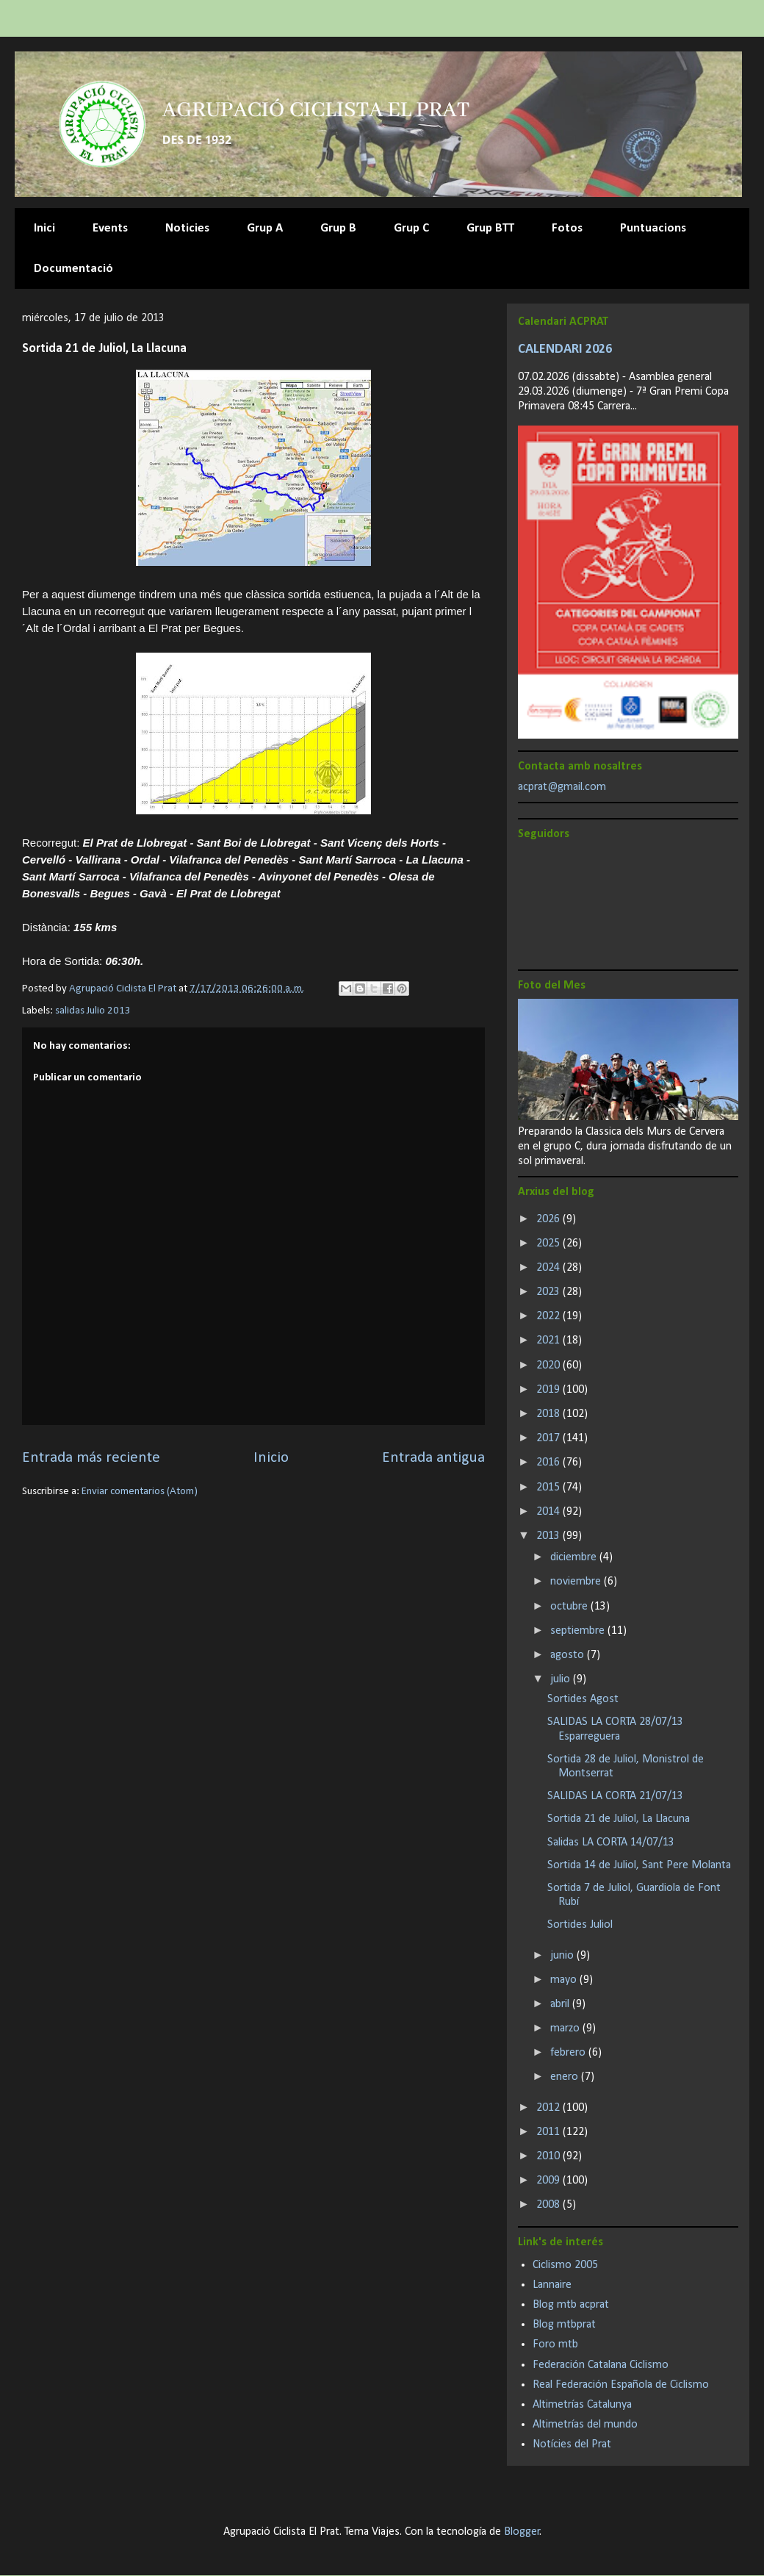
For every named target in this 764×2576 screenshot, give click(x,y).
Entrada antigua (433, 1457)
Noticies (187, 228)
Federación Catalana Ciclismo (600, 2365)
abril (561, 2004)
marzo (566, 2028)
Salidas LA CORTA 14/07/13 (610, 1842)
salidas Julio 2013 (93, 1010)
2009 (549, 2180)
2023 (549, 1292)
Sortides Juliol (580, 1925)
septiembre (579, 1631)
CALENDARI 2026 (565, 349)
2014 (549, 1512)
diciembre (574, 1557)
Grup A (265, 228)
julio (561, 1679)
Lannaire (552, 2285)
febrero (569, 2053)
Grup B (338, 228)
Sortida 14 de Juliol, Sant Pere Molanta (639, 1865)
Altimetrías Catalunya (582, 2405)
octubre (570, 1606)
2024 (549, 1268)
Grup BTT (490, 228)
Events (110, 228)
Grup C (411, 228)
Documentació (73, 268)
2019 (549, 1390)
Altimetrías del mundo (585, 2424)
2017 (549, 1438)
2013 (549, 1536)
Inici (44, 228)
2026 (549, 1219)
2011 (549, 2132)
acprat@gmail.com (562, 787)
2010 (549, 2156)
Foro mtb (555, 2344)
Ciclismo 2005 (565, 2265)
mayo (565, 1980)
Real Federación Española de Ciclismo (621, 2385)
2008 (549, 2205)
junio (563, 1956)
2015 (549, 1487)
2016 (549, 1462)
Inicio (271, 1457)
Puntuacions (653, 228)
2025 (549, 1243)
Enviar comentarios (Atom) (140, 1491)
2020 (549, 1365)
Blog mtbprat (564, 2325)
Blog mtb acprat (571, 2305)
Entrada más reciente (91, 1457)
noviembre (577, 1581)
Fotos (567, 228)
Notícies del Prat (572, 2444)
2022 (549, 1316)
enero (565, 2077)
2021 (549, 1340)
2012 (549, 2108)
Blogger (522, 2532)
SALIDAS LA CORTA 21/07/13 (615, 1796)
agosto (568, 1655)
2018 (549, 1414)
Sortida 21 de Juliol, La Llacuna (618, 1819)
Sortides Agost (583, 1699)
